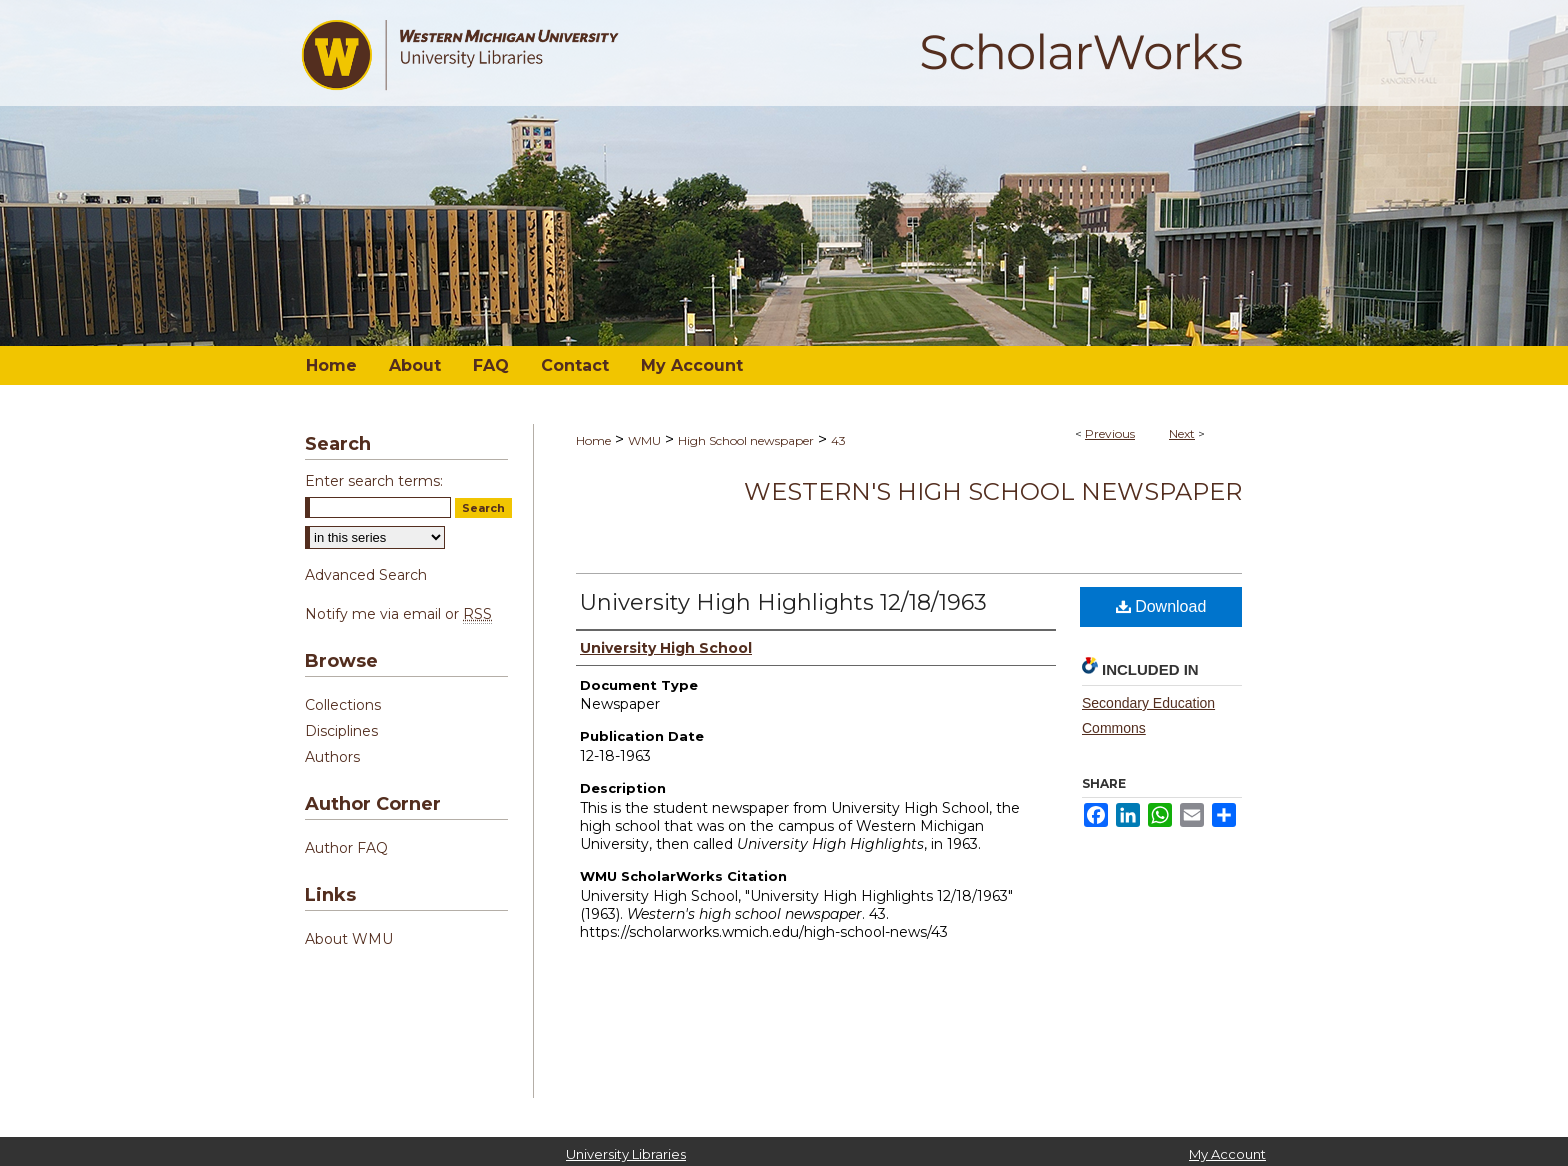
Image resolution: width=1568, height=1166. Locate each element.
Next (1182, 433)
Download (1161, 606)
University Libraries (626, 1154)
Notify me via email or (398, 614)
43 (838, 440)
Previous (1110, 433)
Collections (343, 705)
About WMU (349, 939)
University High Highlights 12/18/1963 (783, 602)
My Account (1227, 1154)
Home (593, 440)
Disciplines (341, 731)
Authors (332, 757)
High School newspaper (746, 440)
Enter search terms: (374, 481)
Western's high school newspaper (993, 491)
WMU (644, 440)
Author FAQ (346, 848)
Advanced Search (366, 575)
